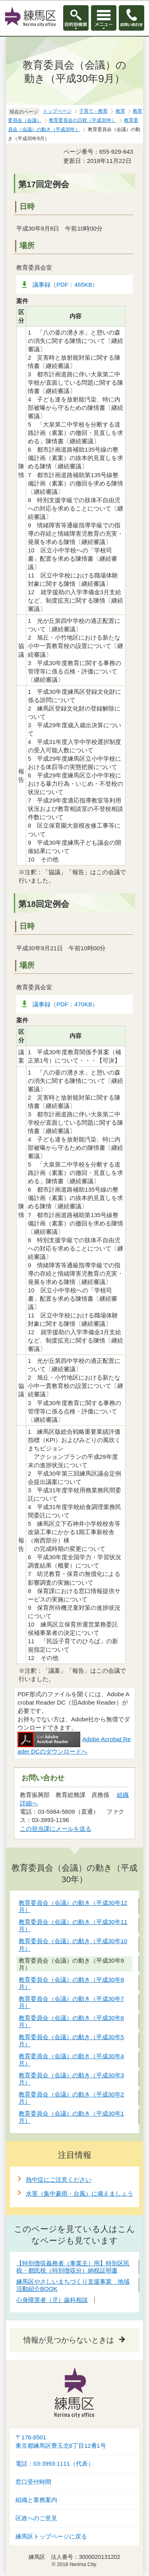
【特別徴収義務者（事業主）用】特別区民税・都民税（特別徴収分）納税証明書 (73, 2267)
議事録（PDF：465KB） (65, 284)
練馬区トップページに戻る (51, 2536)
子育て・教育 (93, 111)
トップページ (57, 111)
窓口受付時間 (33, 2482)
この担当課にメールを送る (55, 1828)
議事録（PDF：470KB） (65, 1004)
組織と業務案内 (36, 2500)
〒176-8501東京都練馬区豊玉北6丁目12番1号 (60, 2441)
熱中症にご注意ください (58, 2179)
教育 (120, 111)
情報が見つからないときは (68, 2340)
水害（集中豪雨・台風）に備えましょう (79, 2193)
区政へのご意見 (36, 2518)
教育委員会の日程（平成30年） (82, 120)
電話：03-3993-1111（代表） (54, 2464)
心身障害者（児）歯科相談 (52, 2299)
